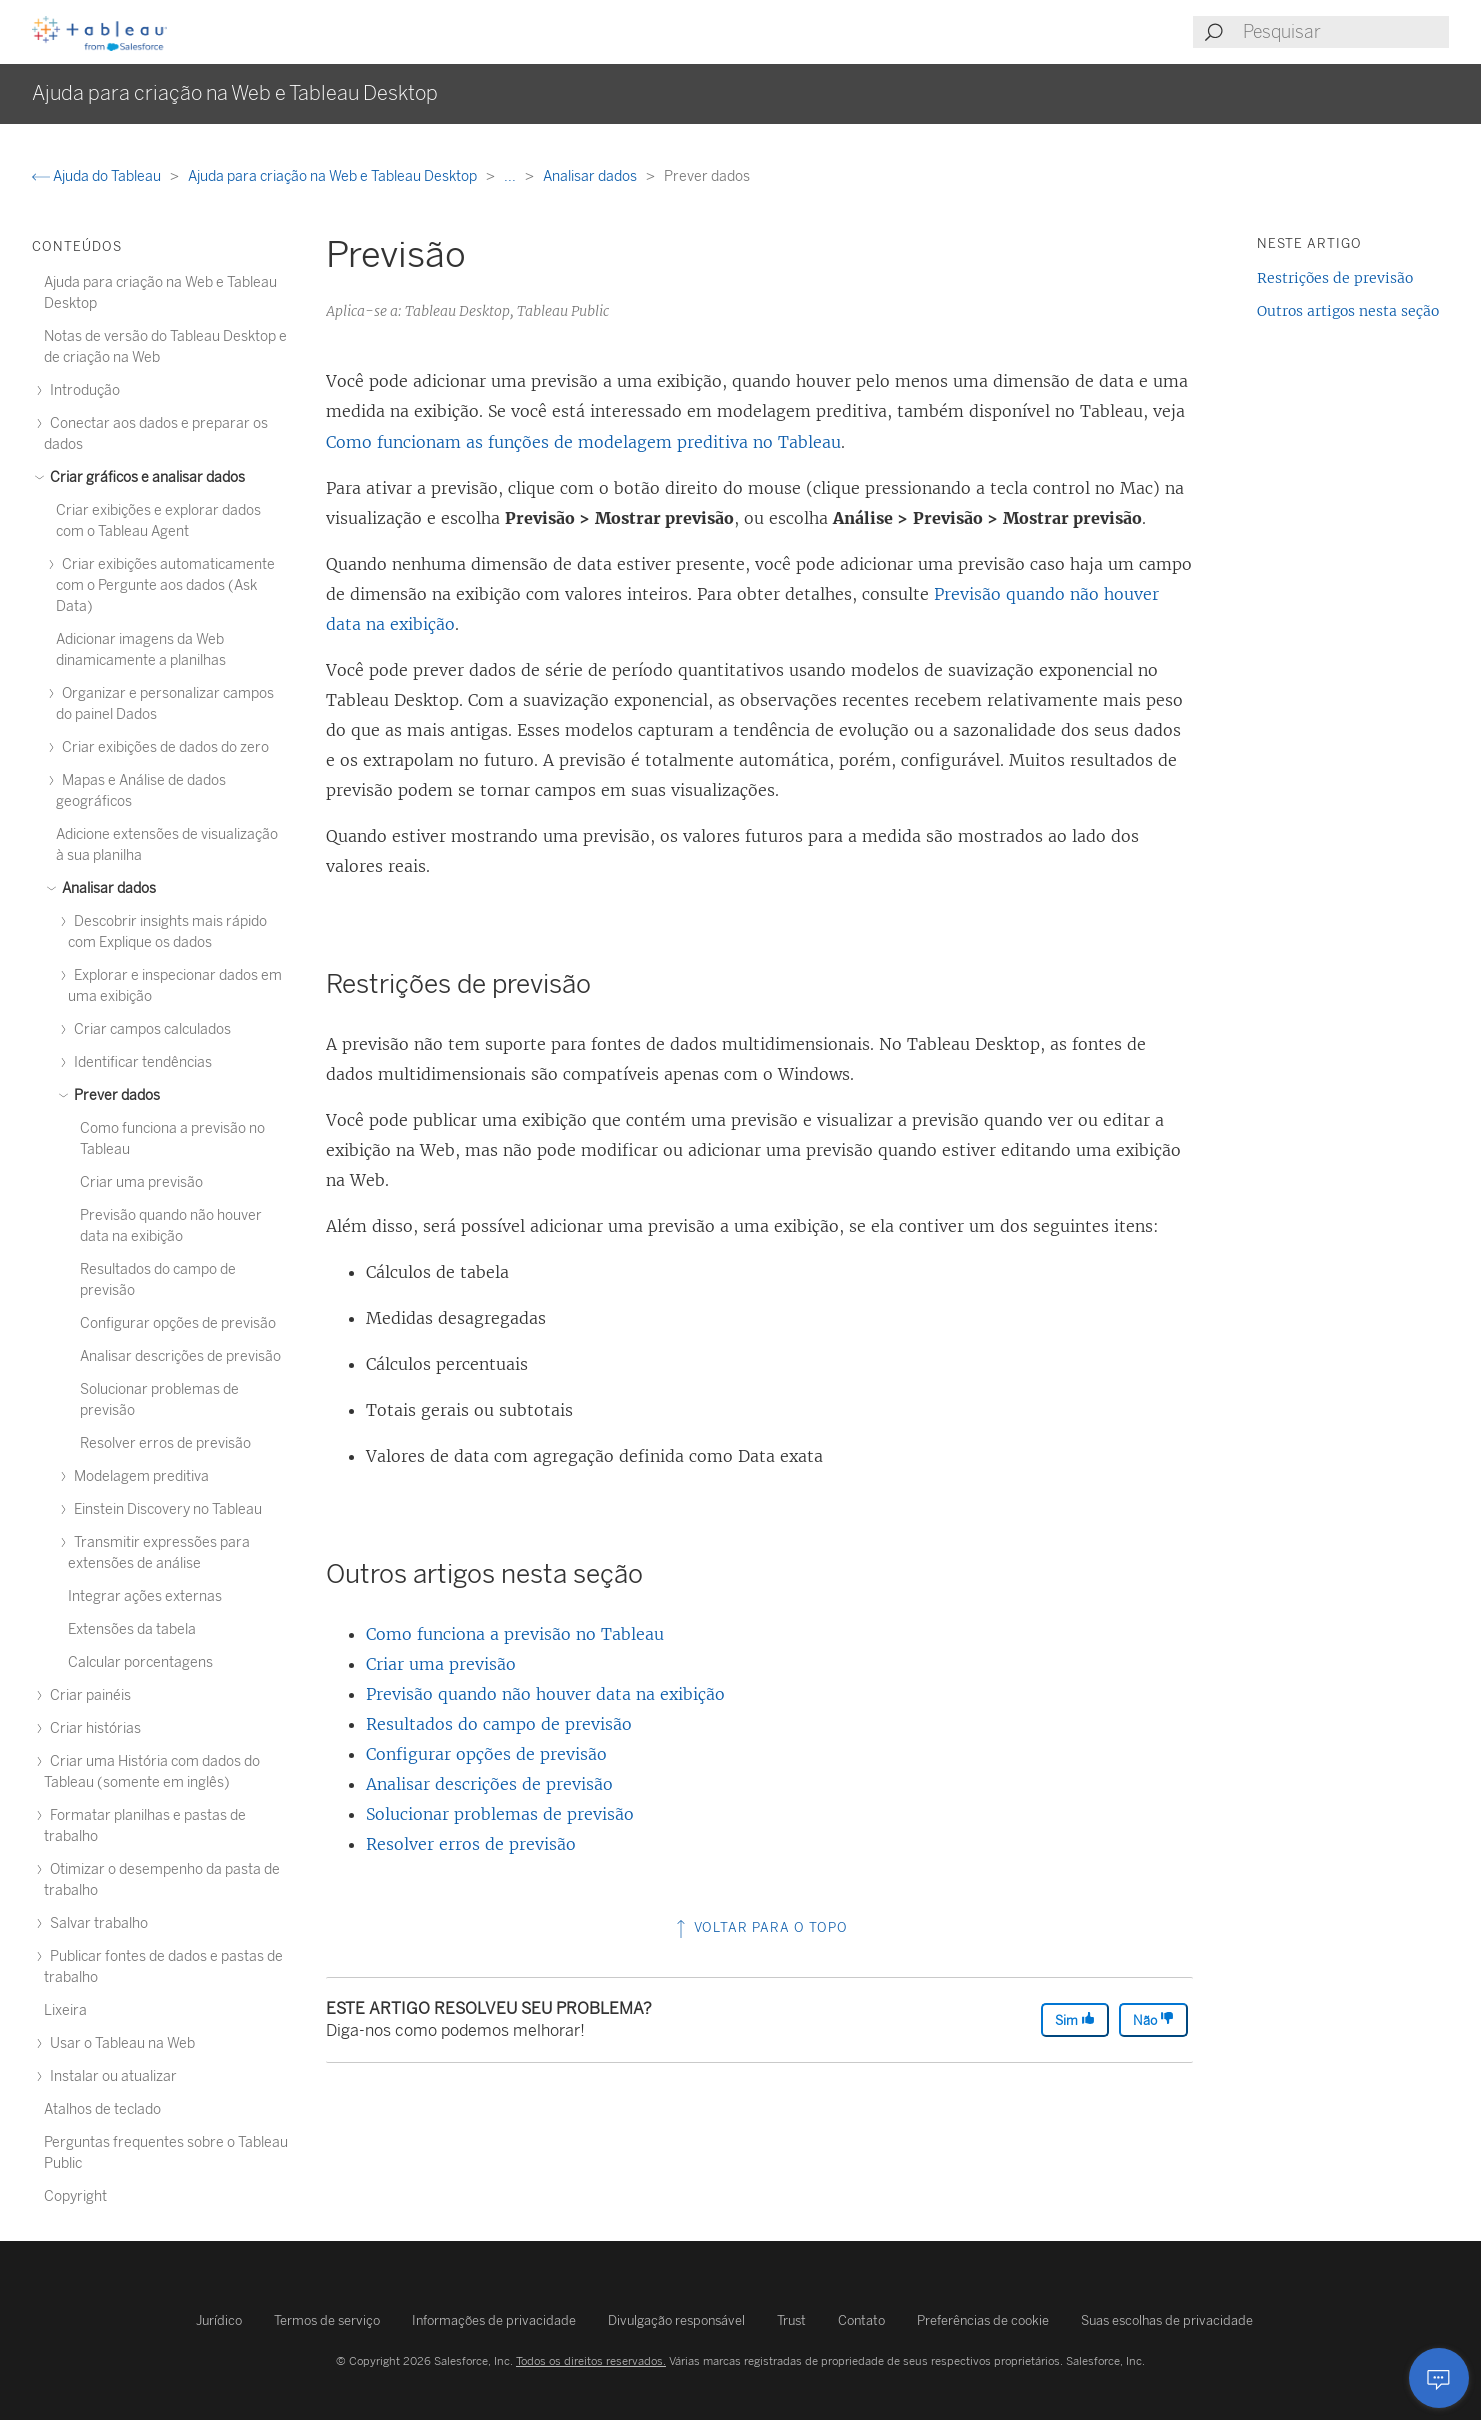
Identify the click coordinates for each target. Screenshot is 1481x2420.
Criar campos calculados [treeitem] (149, 1029)
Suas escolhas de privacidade (1167, 2320)
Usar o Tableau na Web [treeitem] (119, 2043)
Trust (791, 2320)
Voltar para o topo (760, 1927)
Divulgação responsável (676, 2320)
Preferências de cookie (983, 2320)
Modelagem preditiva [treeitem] (138, 1476)
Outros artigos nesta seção (1348, 311)
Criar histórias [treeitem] (92, 1728)
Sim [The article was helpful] (1075, 2019)
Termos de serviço (327, 2320)
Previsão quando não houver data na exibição (545, 1694)
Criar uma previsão (441, 1664)
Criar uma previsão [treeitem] (141, 1182)
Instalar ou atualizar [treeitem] (110, 2076)
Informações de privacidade (494, 2320)
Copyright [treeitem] (75, 2196)
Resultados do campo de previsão (499, 1724)
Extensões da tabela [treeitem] (132, 1629)
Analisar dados (591, 176)
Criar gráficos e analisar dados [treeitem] (144, 477)
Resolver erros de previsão (471, 1844)
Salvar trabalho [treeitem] (96, 1923)
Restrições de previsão (1335, 278)
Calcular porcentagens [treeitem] (140, 1662)
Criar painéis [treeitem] (87, 1695)
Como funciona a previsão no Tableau (515, 1634)
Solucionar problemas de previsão (500, 1814)
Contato (861, 2320)
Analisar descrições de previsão (489, 1784)
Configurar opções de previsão (486, 1754)
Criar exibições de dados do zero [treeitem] (162, 747)
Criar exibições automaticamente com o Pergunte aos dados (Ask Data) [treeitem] (165, 585)
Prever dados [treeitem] (114, 1095)
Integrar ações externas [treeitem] (145, 1596)
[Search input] (1345, 32)
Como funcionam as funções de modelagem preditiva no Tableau (583, 442)
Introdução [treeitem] (82, 390)
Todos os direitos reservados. (591, 2361)
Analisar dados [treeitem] (106, 888)
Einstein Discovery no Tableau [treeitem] (165, 1509)
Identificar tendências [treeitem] (140, 1062)
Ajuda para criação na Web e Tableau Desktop (334, 176)
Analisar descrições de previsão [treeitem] (180, 1356)
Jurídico (219, 2320)
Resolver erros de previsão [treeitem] (165, 1443)
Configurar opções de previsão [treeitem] (178, 1323)
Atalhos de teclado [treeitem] (102, 2109)
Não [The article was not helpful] (1153, 2019)
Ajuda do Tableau (98, 176)
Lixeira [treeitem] (65, 2010)
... (511, 176)
